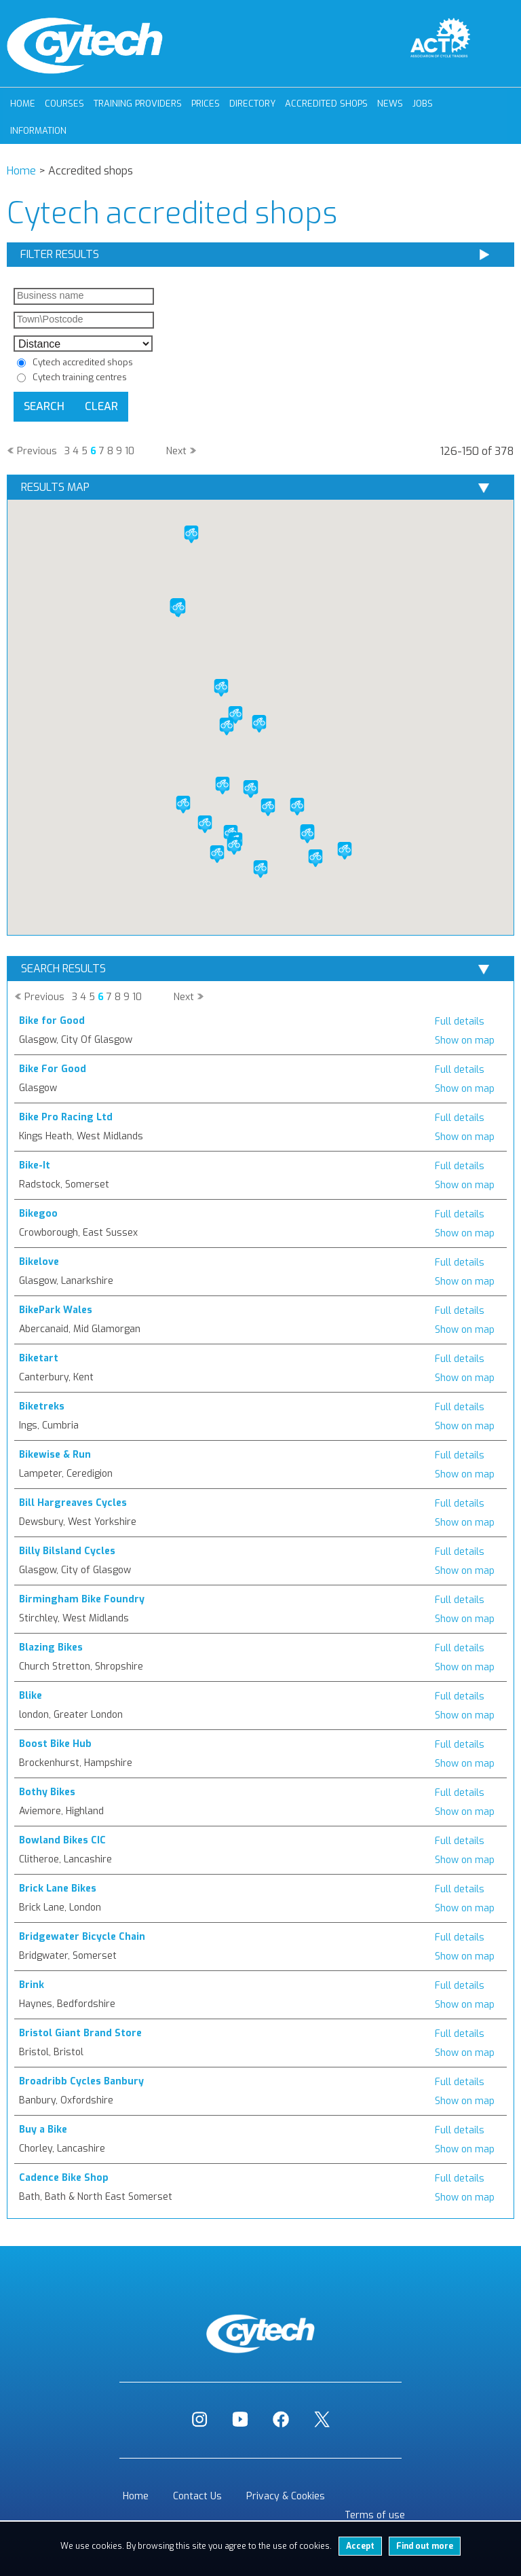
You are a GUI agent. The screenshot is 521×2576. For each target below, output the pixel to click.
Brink (31, 1985)
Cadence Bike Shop (64, 2177)
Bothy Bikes (47, 1792)
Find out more (424, 2546)
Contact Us (197, 2496)
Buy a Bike (43, 2129)
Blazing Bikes (51, 1647)
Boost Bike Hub (55, 1743)
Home (22, 103)
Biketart (38, 1358)
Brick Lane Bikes (57, 1888)
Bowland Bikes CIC (62, 1840)
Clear (101, 406)
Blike (30, 1695)
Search (44, 406)
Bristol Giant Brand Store (80, 2033)
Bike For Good (52, 1069)
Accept (360, 2546)
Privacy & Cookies (285, 2496)
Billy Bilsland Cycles (67, 1551)
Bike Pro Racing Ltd (66, 1117)
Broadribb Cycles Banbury (81, 2081)
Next (176, 451)
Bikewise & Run (55, 1454)
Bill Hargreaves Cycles (73, 1502)
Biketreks (41, 1406)
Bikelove (39, 1261)
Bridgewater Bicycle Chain (82, 1936)
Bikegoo (38, 1213)
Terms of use (375, 2515)
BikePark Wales (55, 1310)
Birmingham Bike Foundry (81, 1599)
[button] (234, 846)
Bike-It (34, 1165)
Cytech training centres (80, 377)
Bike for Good (52, 1020)
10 (129, 451)
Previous (37, 451)
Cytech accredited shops (83, 362)
